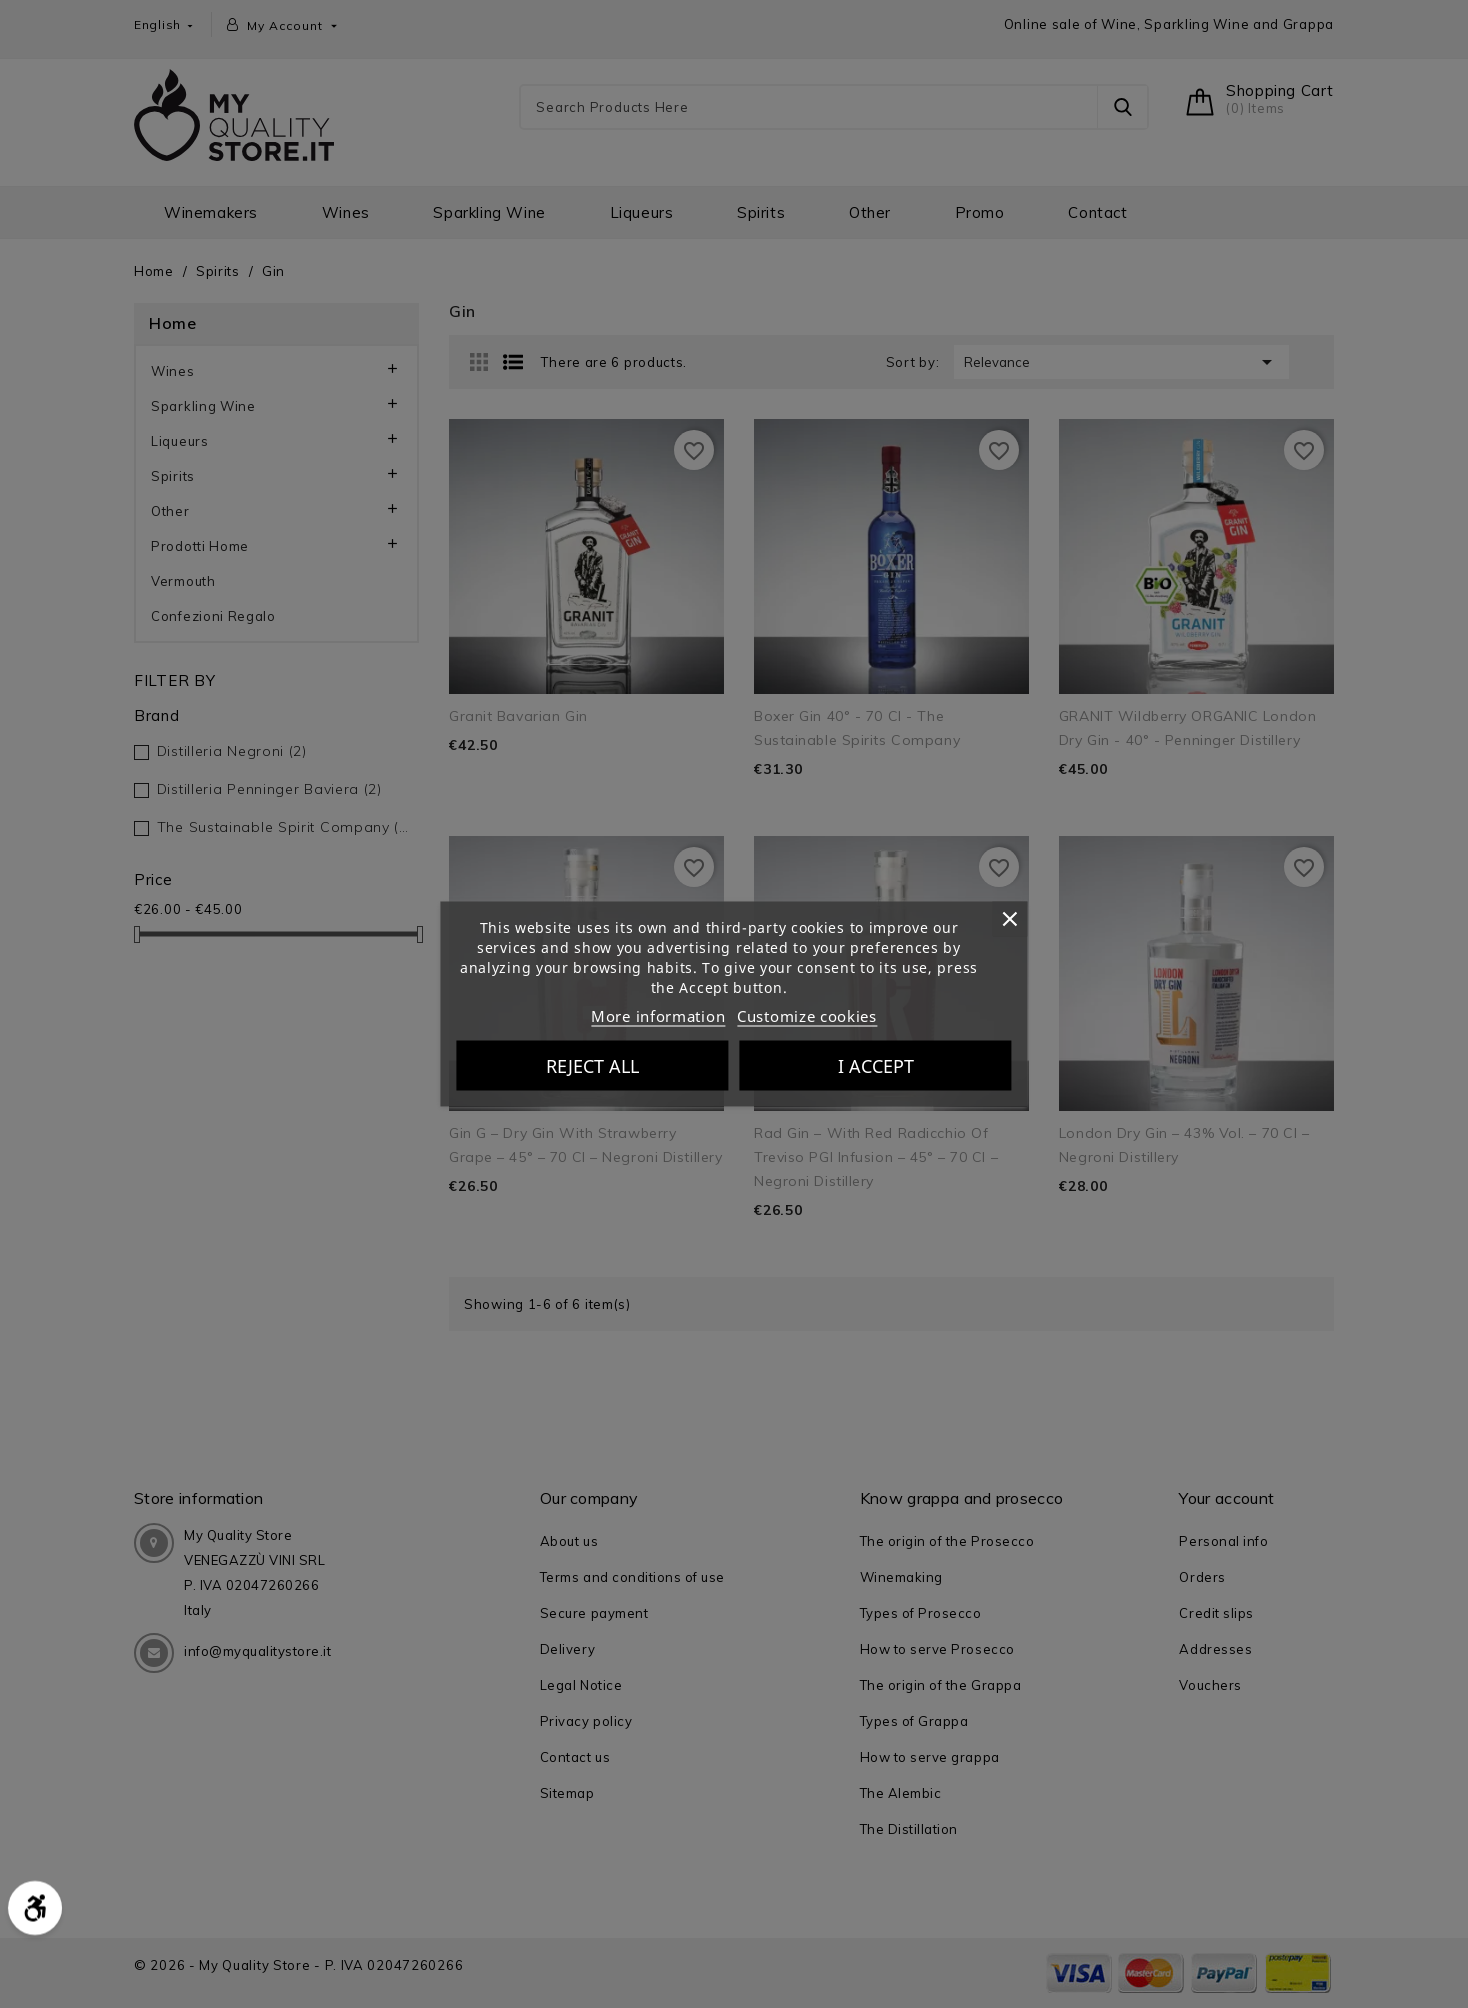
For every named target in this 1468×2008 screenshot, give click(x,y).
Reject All (592, 1066)
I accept (876, 1066)
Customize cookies (807, 1016)
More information (658, 1016)
